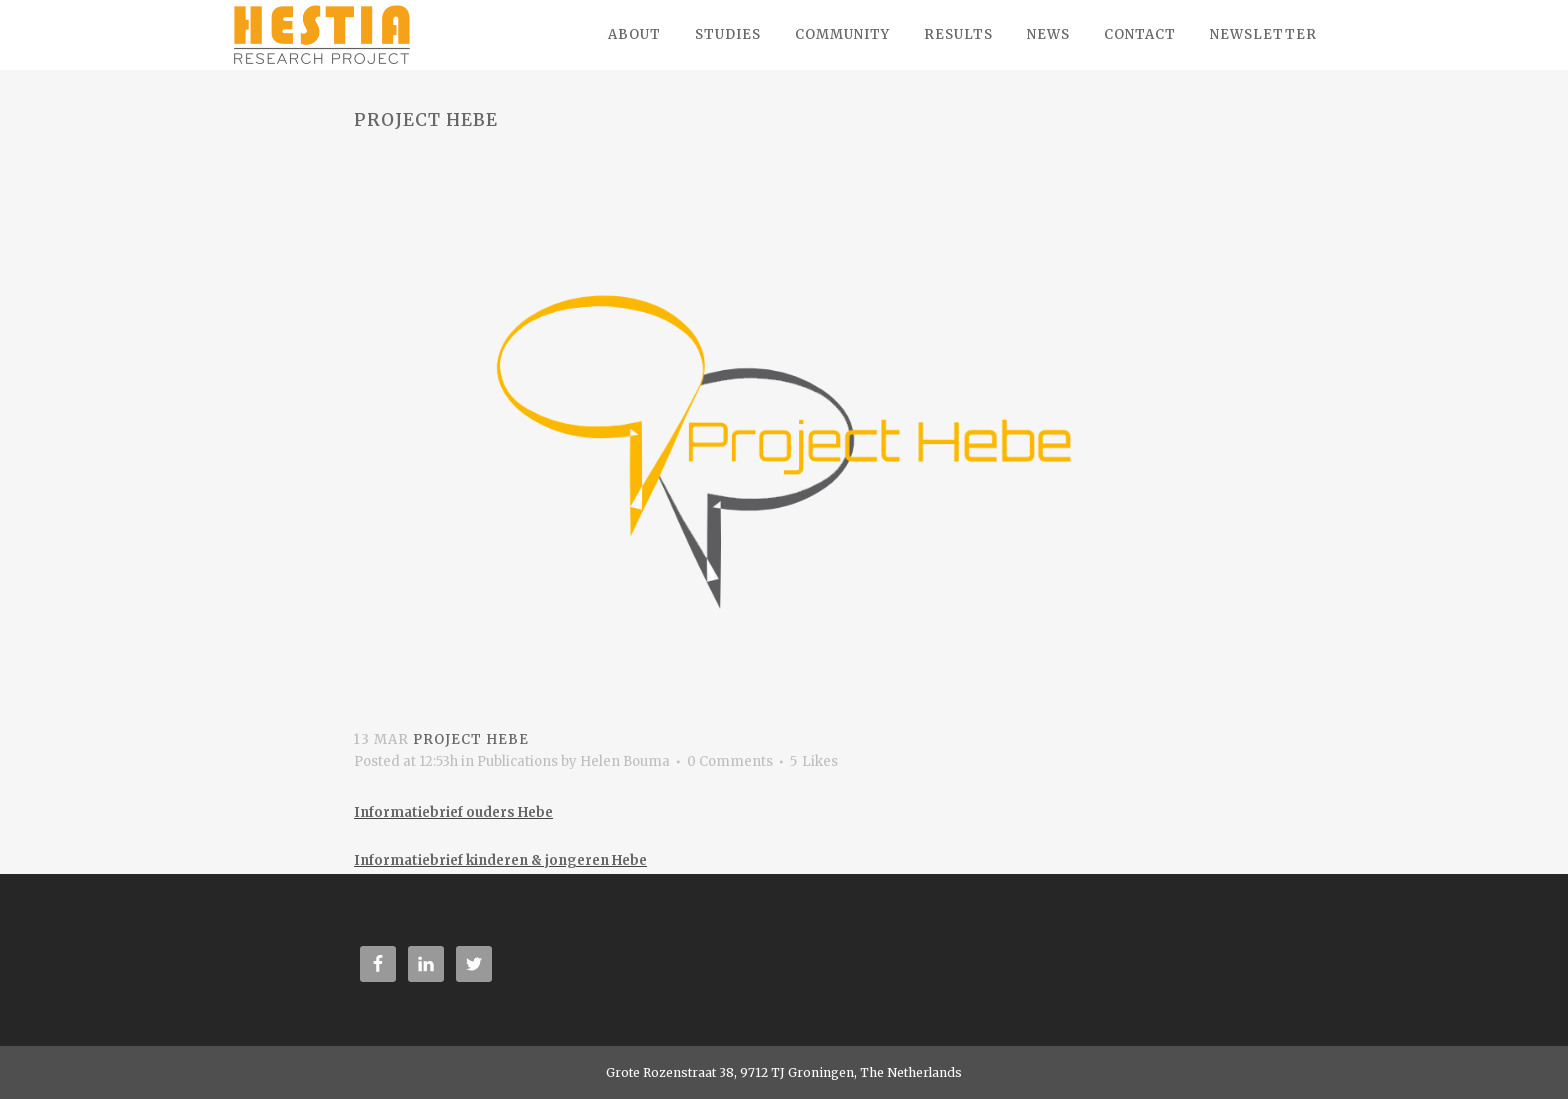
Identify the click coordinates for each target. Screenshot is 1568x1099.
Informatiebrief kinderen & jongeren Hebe (500, 860)
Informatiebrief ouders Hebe (453, 812)
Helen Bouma (625, 761)
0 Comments (730, 761)
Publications (517, 761)
